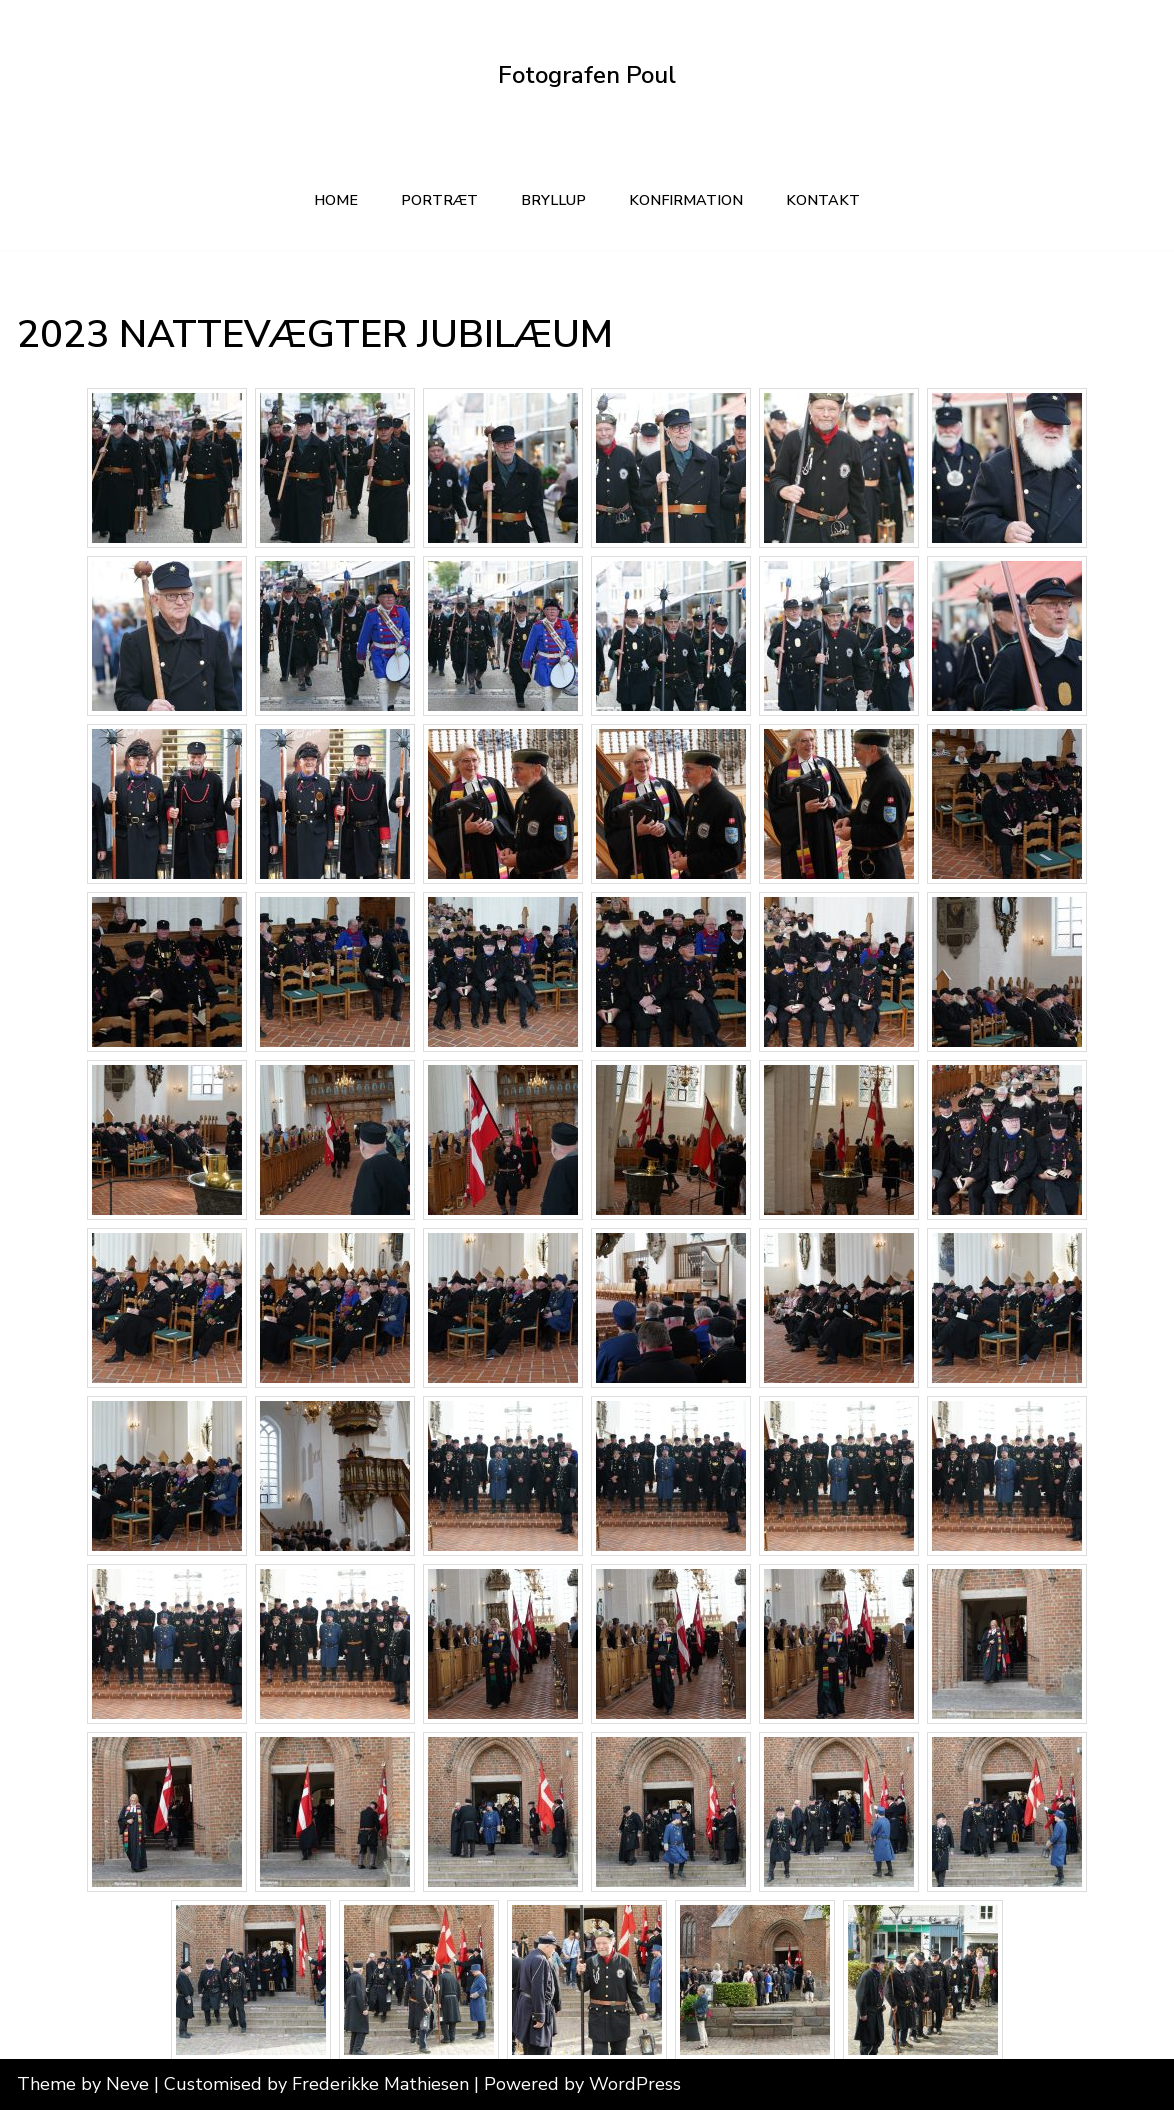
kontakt (823, 200)
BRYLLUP (553, 200)
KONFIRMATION (686, 200)
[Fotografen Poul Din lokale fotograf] (587, 75)
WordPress (635, 2084)
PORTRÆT (439, 200)
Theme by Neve (83, 2084)
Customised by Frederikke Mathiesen (319, 2084)
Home (336, 200)
